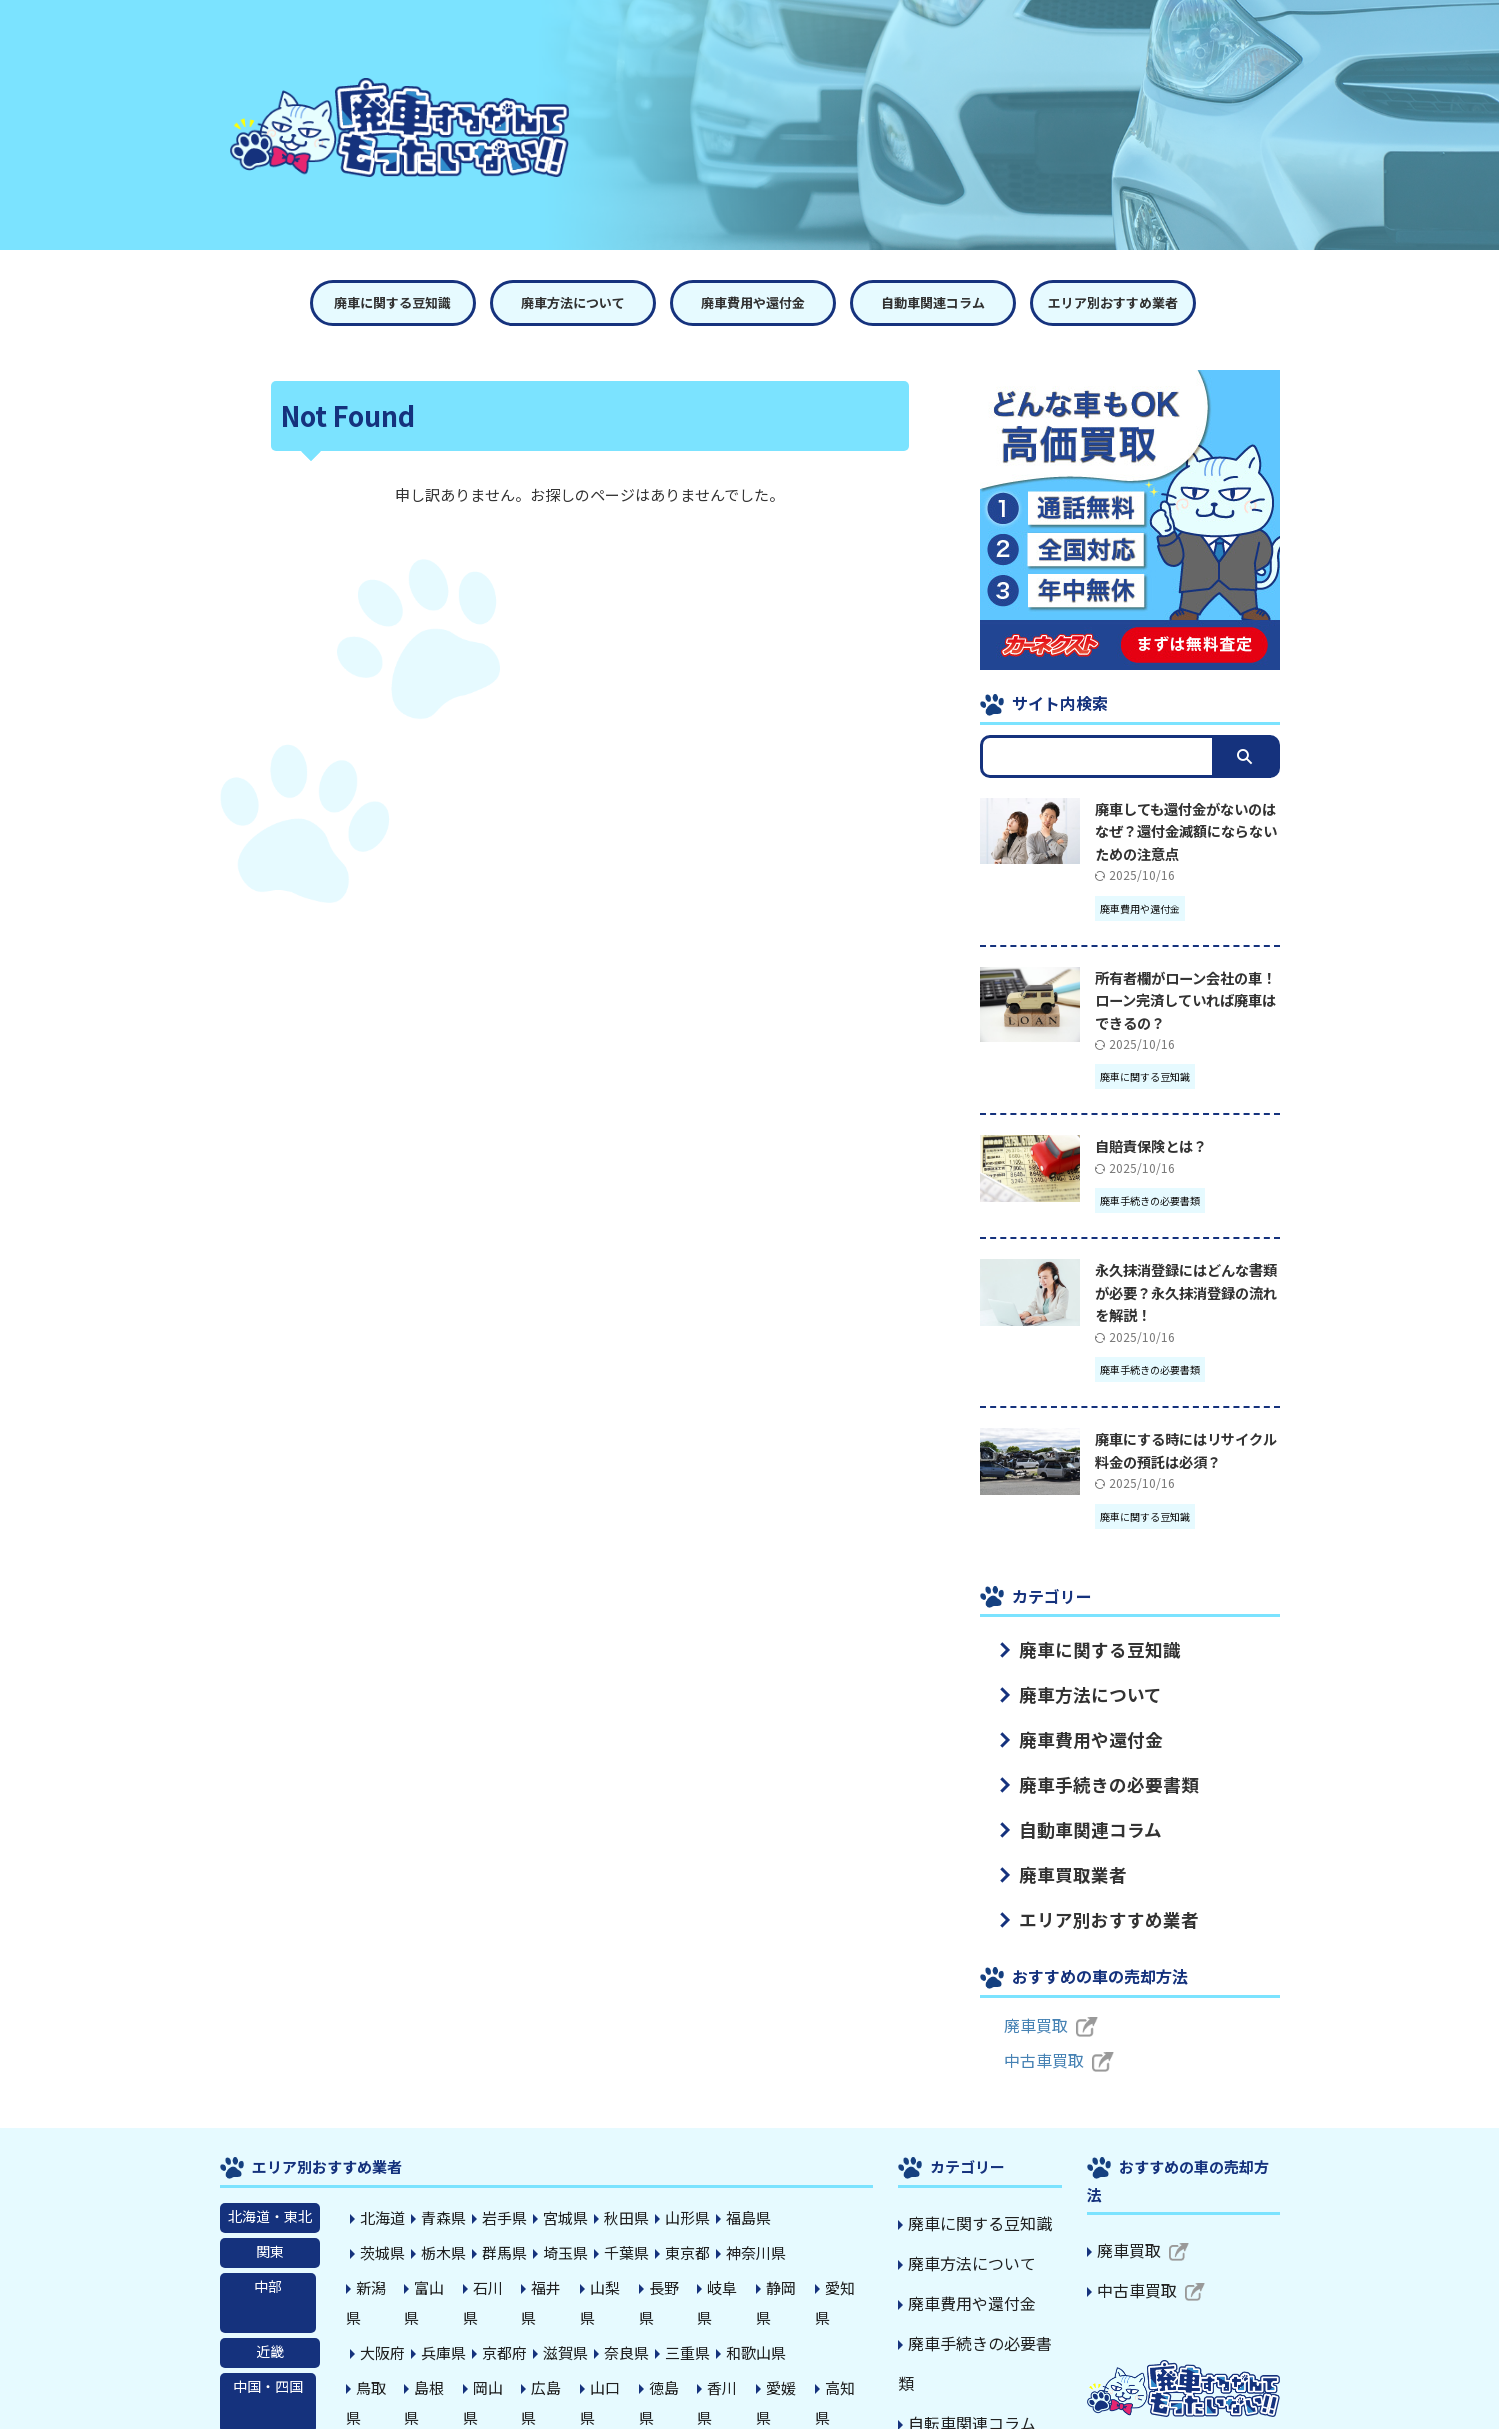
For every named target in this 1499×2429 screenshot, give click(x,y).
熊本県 (559, 2354)
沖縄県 (805, 2354)
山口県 (617, 2321)
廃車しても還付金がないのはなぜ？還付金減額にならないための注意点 (1186, 831)
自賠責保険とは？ (1151, 1145)
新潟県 (385, 2255)
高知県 (849, 2321)
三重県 (675, 2288)
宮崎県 (675, 2354)
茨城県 (385, 2222)
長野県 (675, 2255)
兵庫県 (443, 2288)
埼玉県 (559, 2222)
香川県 (733, 2321)
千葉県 (617, 2222)
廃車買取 (1032, 1997)
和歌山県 (740, 2288)
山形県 (675, 2189)
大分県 (617, 2354)
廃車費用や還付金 (753, 302)
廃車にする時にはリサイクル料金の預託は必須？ (1186, 1450)
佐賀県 (443, 2354)
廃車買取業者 (1057, 1852)
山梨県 (617, 2255)
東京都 (675, 2222)
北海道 (385, 2189)
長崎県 (501, 2354)
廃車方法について (573, 302)
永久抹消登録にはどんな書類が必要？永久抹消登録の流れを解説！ (1186, 1292)
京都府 (501, 2288)
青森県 (443, 2189)
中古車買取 (1039, 2032)
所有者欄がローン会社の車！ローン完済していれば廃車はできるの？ (1185, 1000)
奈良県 (617, 2288)
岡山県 (501, 2321)
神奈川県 (740, 2222)
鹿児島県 (740, 2354)
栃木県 (443, 2222)
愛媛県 (791, 2321)
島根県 (443, 2321)
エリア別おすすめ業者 (1113, 302)
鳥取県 (385, 2321)
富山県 (443, 2255)
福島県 (733, 2189)
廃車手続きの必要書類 (1085, 1770)
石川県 (501, 2255)
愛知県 (849, 2255)
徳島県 (675, 2321)
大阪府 (385, 2288)
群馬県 (501, 2222)
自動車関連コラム (933, 302)
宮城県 (559, 2189)
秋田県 (617, 2189)
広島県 (559, 2321)
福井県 (559, 2255)
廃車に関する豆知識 (392, 302)
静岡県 (791, 2255)
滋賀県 (559, 2288)
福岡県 (385, 2354)
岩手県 (501, 2189)
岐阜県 (733, 2255)
